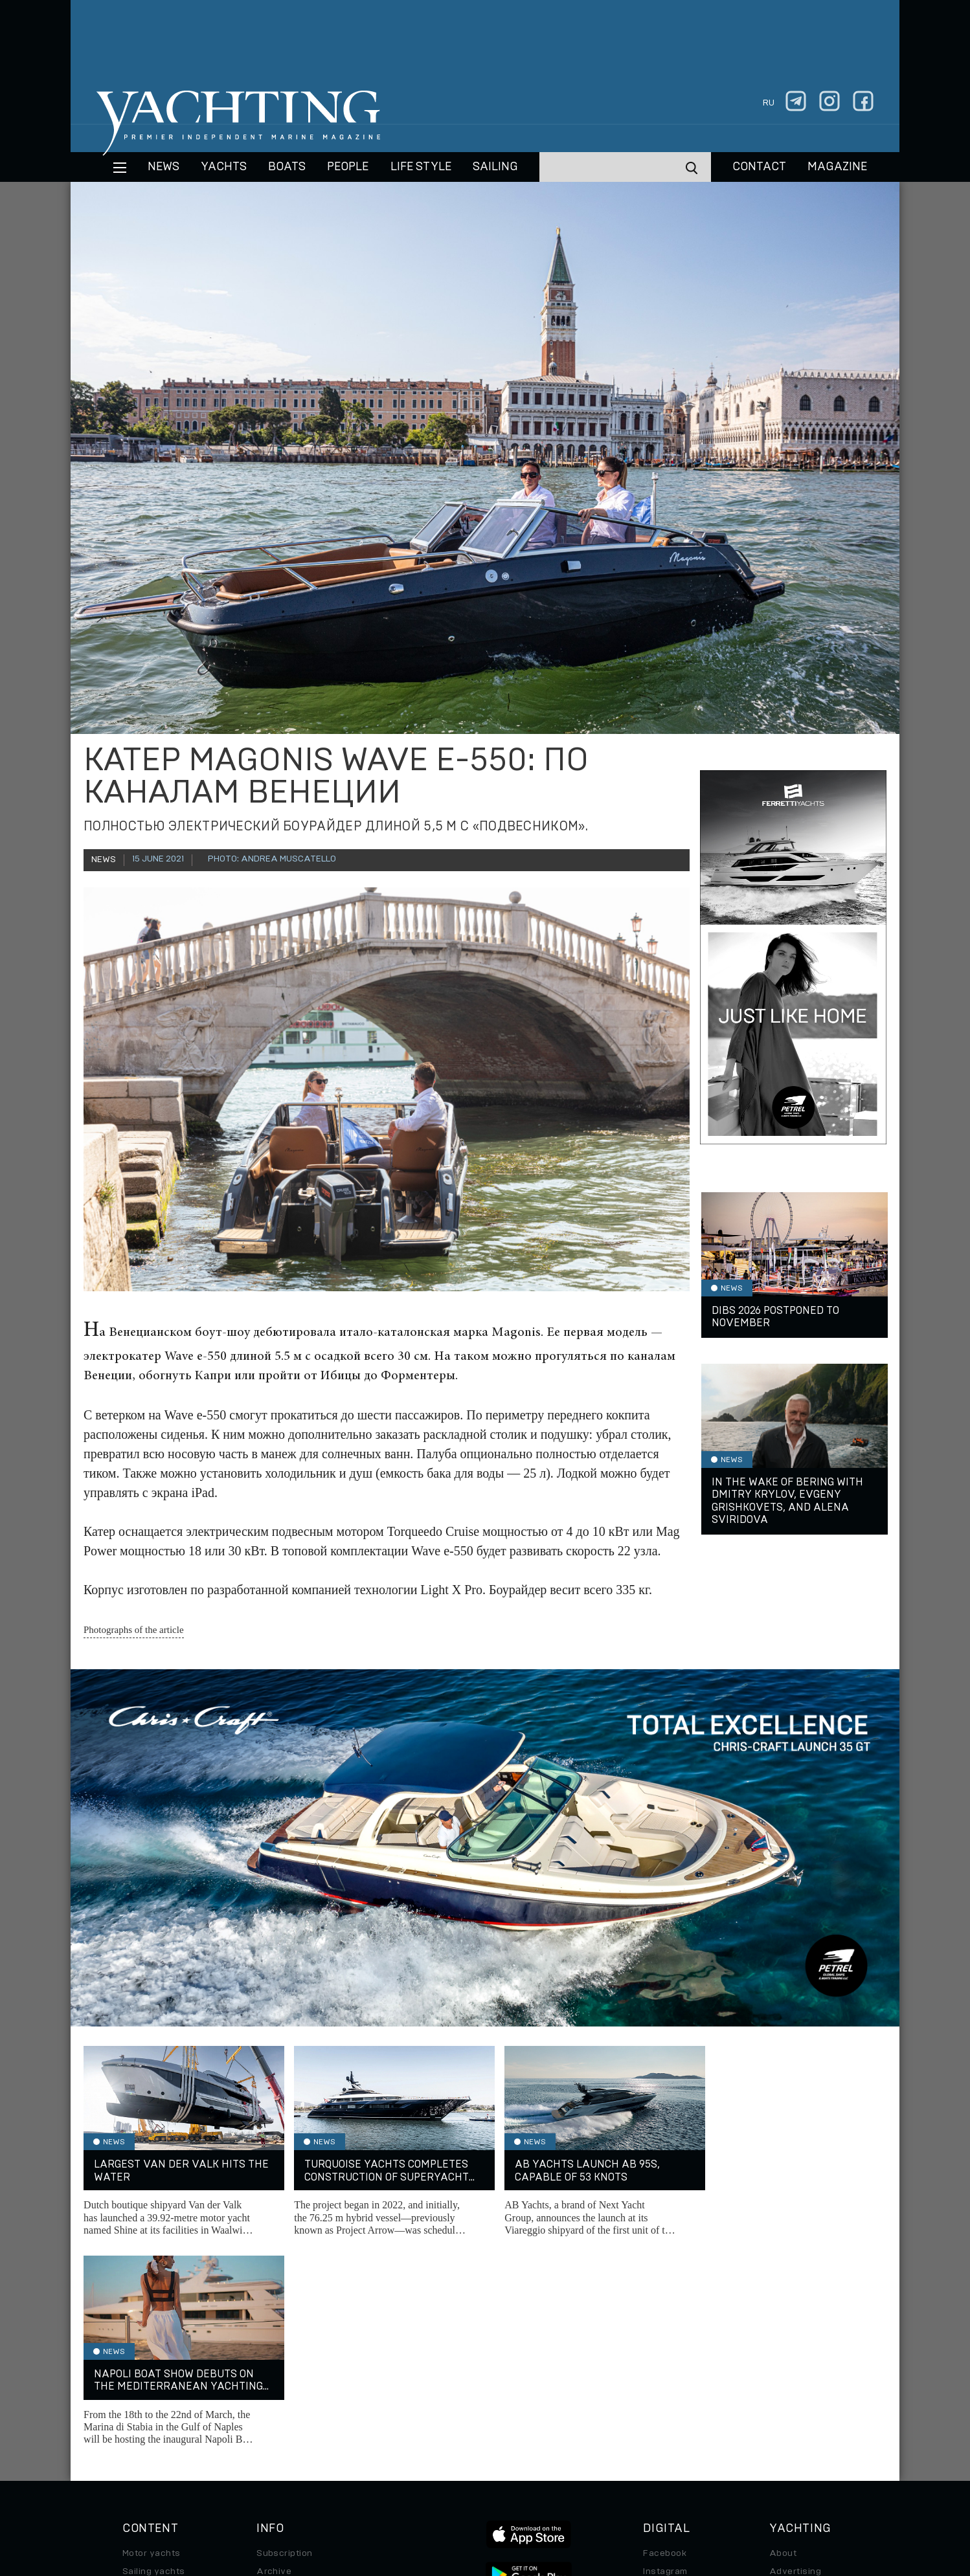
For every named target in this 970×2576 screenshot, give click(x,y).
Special (138, 2416)
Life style (420, 167)
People (347, 167)
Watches (141, 2453)
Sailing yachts (153, 2362)
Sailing (495, 167)
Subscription (284, 2344)
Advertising (795, 2362)
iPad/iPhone (670, 2398)
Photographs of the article (134, 1630)
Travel (136, 2398)
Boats (135, 2380)
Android (660, 2416)
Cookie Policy (613, 2487)
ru (768, 102)
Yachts (224, 167)
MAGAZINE (837, 167)
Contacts (789, 2380)
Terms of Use (545, 2487)
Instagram (665, 2362)
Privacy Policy (474, 2487)
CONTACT (759, 167)
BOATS (287, 167)
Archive (273, 2362)
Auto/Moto (146, 2434)
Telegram (663, 2380)
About (782, 2344)
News (163, 167)
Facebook (664, 2344)
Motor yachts (151, 2344)
